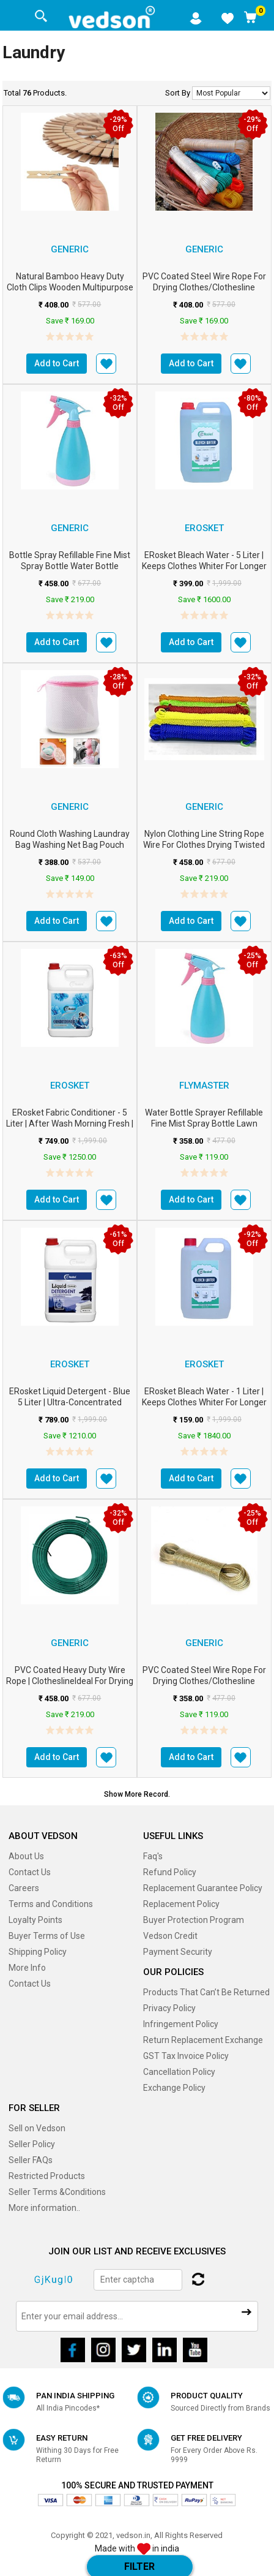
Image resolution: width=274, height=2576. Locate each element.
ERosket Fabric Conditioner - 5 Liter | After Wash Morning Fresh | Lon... (69, 1123)
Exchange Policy (174, 2088)
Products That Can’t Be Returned (206, 1992)
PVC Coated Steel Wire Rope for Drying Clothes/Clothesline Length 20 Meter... (204, 287)
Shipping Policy (38, 1952)
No (231, 93)
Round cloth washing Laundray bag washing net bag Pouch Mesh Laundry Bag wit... (70, 845)
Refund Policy (169, 1872)
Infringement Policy (180, 2024)
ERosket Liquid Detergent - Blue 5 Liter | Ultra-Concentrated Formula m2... (69, 1402)
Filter (139, 2566)
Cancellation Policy (179, 2072)
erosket (204, 528)
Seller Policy (32, 2144)
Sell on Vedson (37, 2128)
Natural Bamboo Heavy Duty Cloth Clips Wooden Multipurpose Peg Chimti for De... (70, 287)
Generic (70, 249)
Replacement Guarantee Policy (202, 1888)
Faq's (153, 1856)
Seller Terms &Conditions (57, 2192)
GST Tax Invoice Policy (186, 2056)
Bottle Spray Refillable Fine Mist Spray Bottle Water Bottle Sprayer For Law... (69, 566)
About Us (26, 1856)
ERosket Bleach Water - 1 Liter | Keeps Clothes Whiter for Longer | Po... (204, 1402)
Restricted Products (47, 2176)
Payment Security (177, 1952)
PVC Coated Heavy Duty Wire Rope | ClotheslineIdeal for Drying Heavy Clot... (69, 1681)
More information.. (44, 2208)
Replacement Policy (181, 1904)
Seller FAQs (31, 2160)
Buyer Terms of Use (47, 1936)
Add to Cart (56, 363)
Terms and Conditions (51, 1904)
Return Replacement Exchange (203, 2040)
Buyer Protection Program (193, 1920)
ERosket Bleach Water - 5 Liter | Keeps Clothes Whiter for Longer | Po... (204, 566)
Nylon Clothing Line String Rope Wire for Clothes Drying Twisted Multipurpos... (204, 845)
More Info (27, 1968)
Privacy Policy (169, 2008)
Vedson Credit (170, 1936)
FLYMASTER (204, 1085)
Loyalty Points (35, 1920)
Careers (24, 1888)
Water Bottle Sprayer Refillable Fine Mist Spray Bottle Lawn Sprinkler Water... (204, 1123)
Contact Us (30, 1872)
